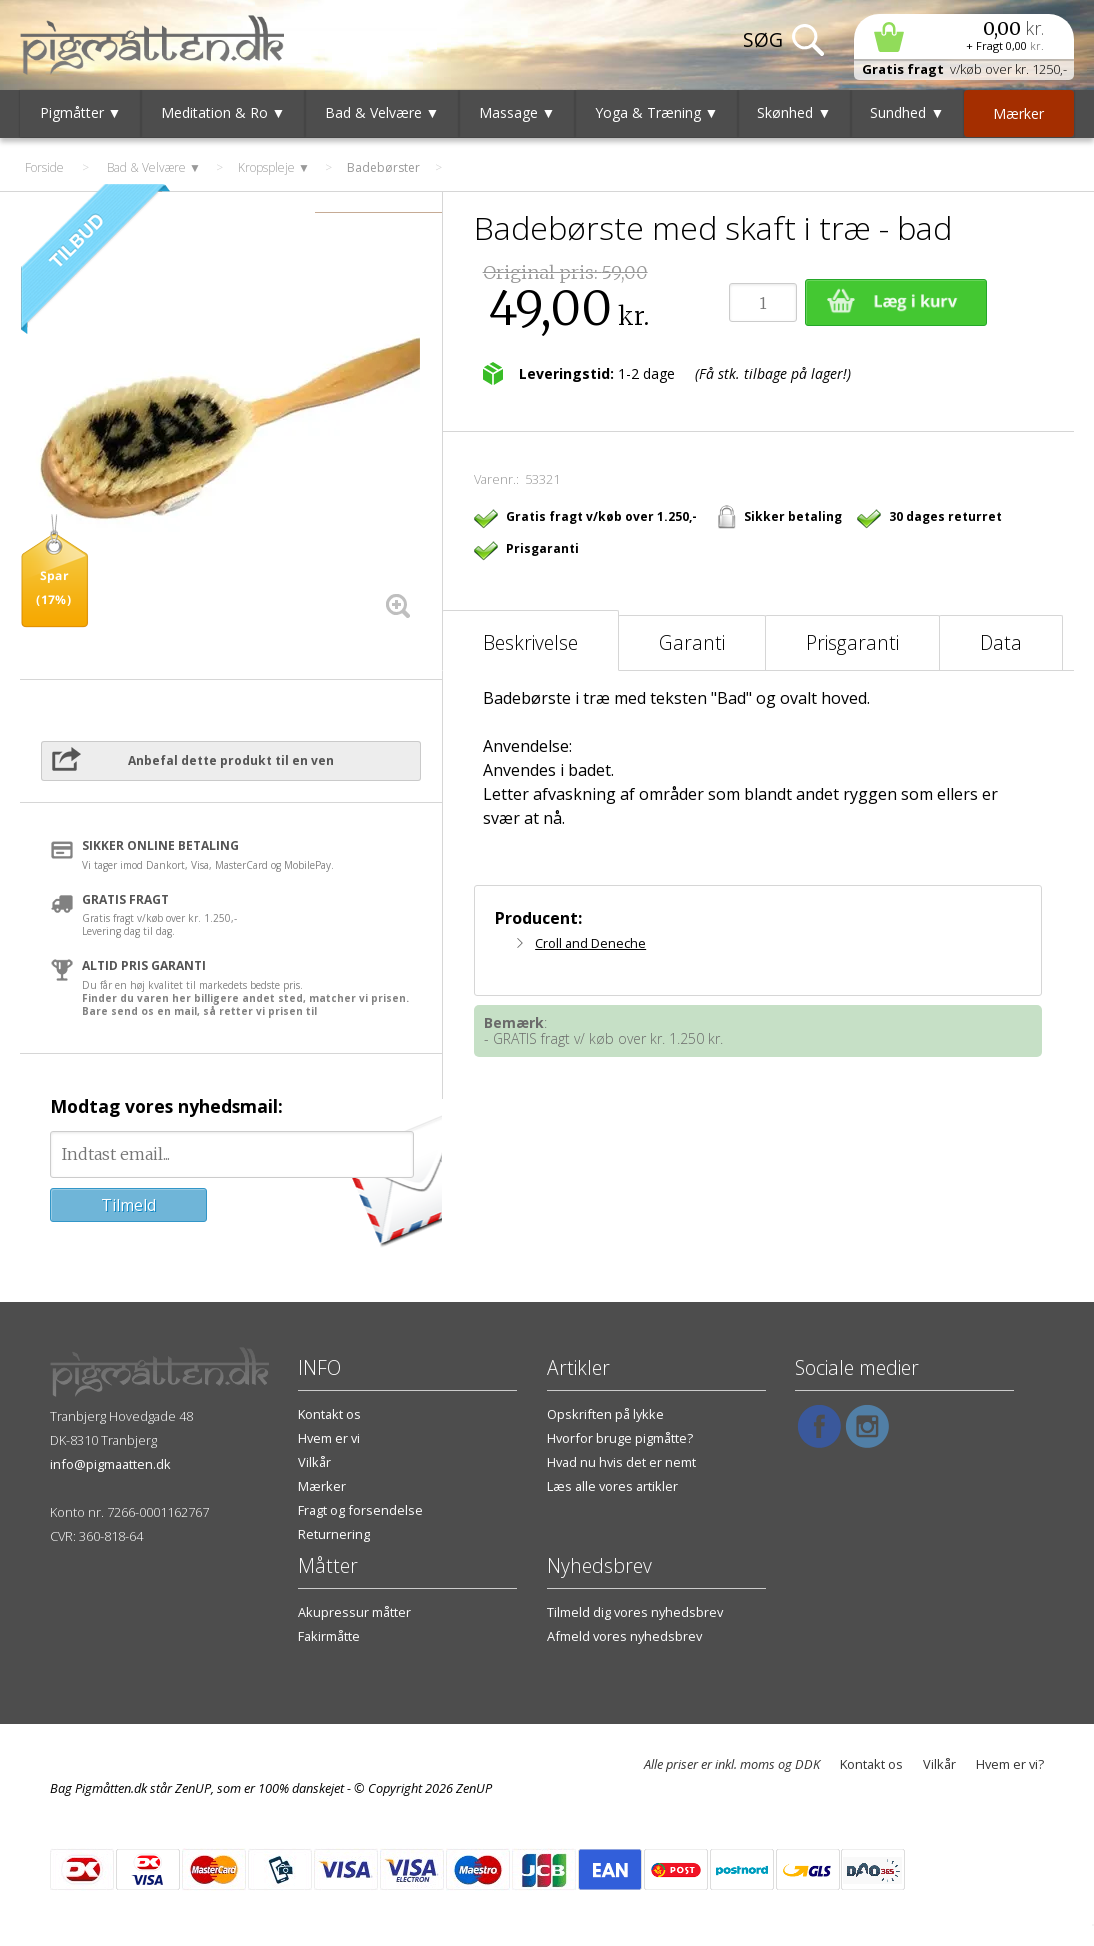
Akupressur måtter (354, 1612)
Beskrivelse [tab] (530, 642)
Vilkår (314, 1462)
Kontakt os (329, 1414)
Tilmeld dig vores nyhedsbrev (635, 1612)
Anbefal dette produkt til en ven (231, 760)
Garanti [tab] (692, 642)
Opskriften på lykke (605, 1414)
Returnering (334, 1534)
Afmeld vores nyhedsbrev (624, 1636)
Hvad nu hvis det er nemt (621, 1462)
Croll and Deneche (590, 943)
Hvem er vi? (1010, 1764)
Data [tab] (1001, 642)
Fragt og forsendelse (360, 1510)
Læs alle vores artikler (612, 1486)
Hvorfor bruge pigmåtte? (620, 1438)
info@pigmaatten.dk (110, 1464)
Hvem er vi (329, 1438)
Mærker (322, 1486)
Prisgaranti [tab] (852, 642)
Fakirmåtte (329, 1636)
